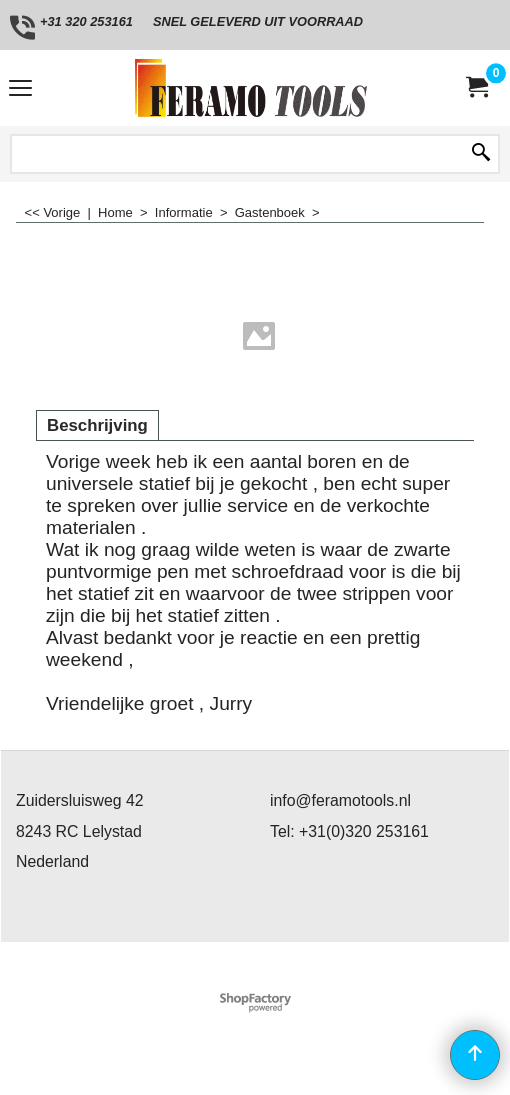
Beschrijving (97, 425)
